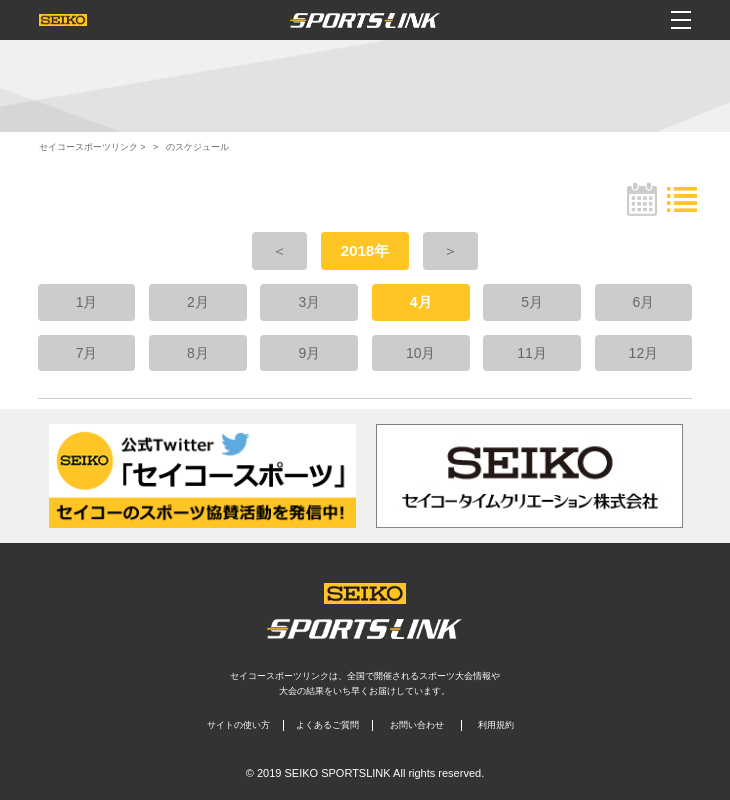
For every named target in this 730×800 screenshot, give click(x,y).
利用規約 (496, 725)
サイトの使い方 (238, 725)
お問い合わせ (417, 725)
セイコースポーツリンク (88, 147)
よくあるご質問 (327, 725)
